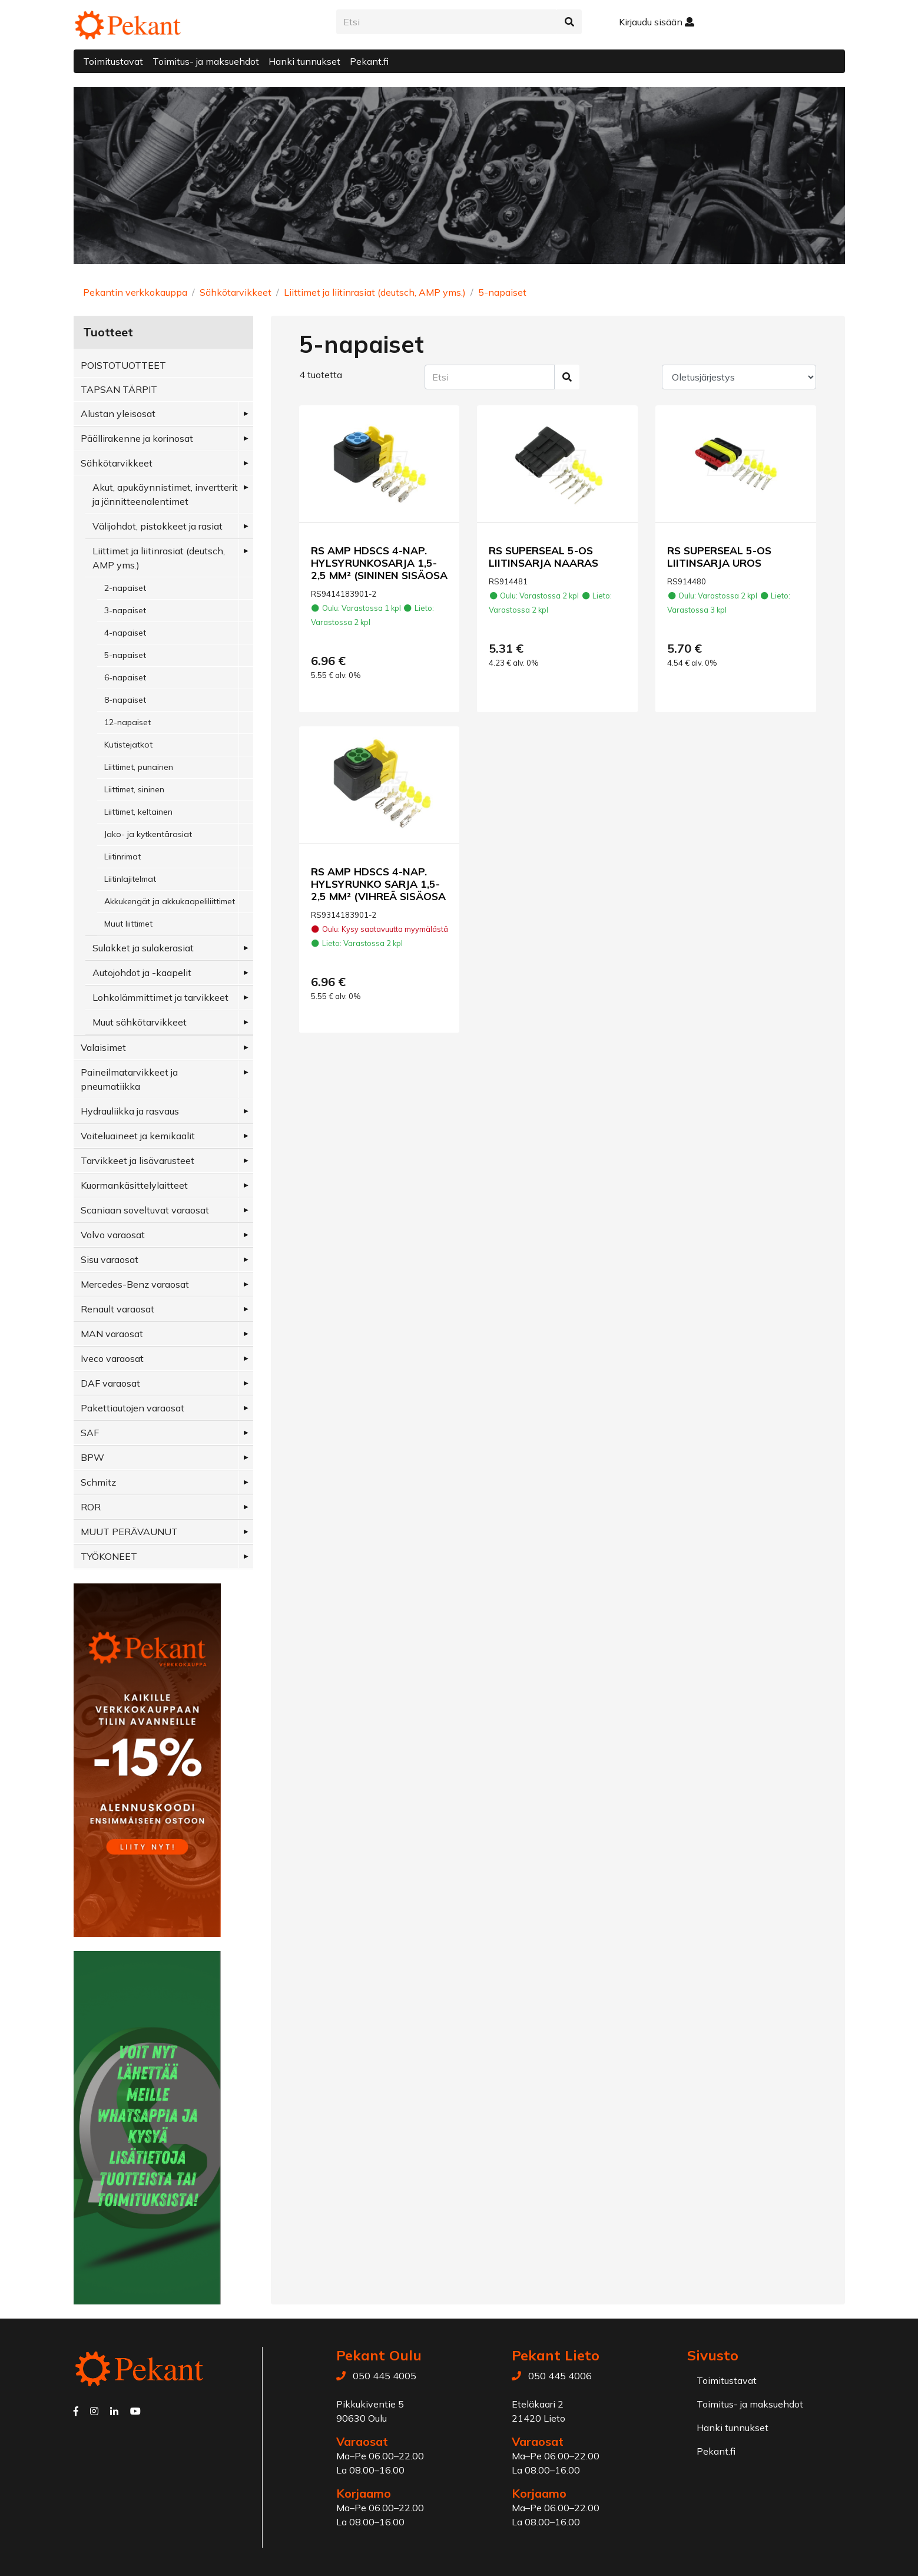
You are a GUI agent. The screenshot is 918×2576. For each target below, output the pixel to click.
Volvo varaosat (113, 1235)
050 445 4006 (560, 2376)
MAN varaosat (112, 1334)
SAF (90, 1433)
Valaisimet (103, 1047)
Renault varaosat (117, 1309)
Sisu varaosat (109, 1259)
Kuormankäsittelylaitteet (134, 1185)
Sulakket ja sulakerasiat (143, 948)
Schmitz (98, 1482)
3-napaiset (125, 610)
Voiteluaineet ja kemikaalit (138, 1136)
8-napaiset (125, 700)
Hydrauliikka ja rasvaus (130, 1111)
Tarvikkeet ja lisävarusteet (137, 1160)
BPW (92, 1457)
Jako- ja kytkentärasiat (148, 834)
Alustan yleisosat (118, 413)
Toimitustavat (113, 61)
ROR (91, 1507)
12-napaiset (127, 722)
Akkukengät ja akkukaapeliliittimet (169, 901)
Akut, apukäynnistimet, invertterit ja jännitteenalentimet (165, 494)
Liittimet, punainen (138, 767)
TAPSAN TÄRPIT (119, 389)
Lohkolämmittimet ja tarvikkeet (160, 997)
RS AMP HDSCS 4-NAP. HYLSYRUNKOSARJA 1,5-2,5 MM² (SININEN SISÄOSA (379, 562)
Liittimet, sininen (134, 789)
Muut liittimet (128, 923)
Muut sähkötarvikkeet (139, 1022)
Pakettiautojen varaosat (132, 1408)
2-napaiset (125, 588)
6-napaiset (125, 677)
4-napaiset (125, 632)
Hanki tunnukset (304, 61)
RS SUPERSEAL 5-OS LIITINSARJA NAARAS (543, 556)
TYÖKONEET (109, 1556)
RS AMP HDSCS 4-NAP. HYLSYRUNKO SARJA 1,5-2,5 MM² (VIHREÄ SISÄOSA (378, 883)
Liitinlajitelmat (130, 879)
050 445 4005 (384, 2376)
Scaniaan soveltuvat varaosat (145, 1210)
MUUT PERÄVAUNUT (129, 1531)
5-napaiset (502, 292)
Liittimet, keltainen (138, 811)
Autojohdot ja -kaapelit (141, 972)
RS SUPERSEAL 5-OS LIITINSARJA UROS (719, 556)
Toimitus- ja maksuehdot (206, 61)
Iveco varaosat (112, 1358)
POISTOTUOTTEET (123, 365)
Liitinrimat (122, 856)
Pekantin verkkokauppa (135, 292)
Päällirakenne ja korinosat (137, 438)
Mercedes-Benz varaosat (135, 1284)
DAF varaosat (110, 1383)
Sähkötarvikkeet (235, 292)
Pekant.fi (369, 61)
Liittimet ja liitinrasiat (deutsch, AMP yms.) (375, 292)
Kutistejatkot (128, 744)
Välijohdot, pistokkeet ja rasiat (157, 526)
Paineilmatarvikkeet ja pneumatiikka (129, 1079)
